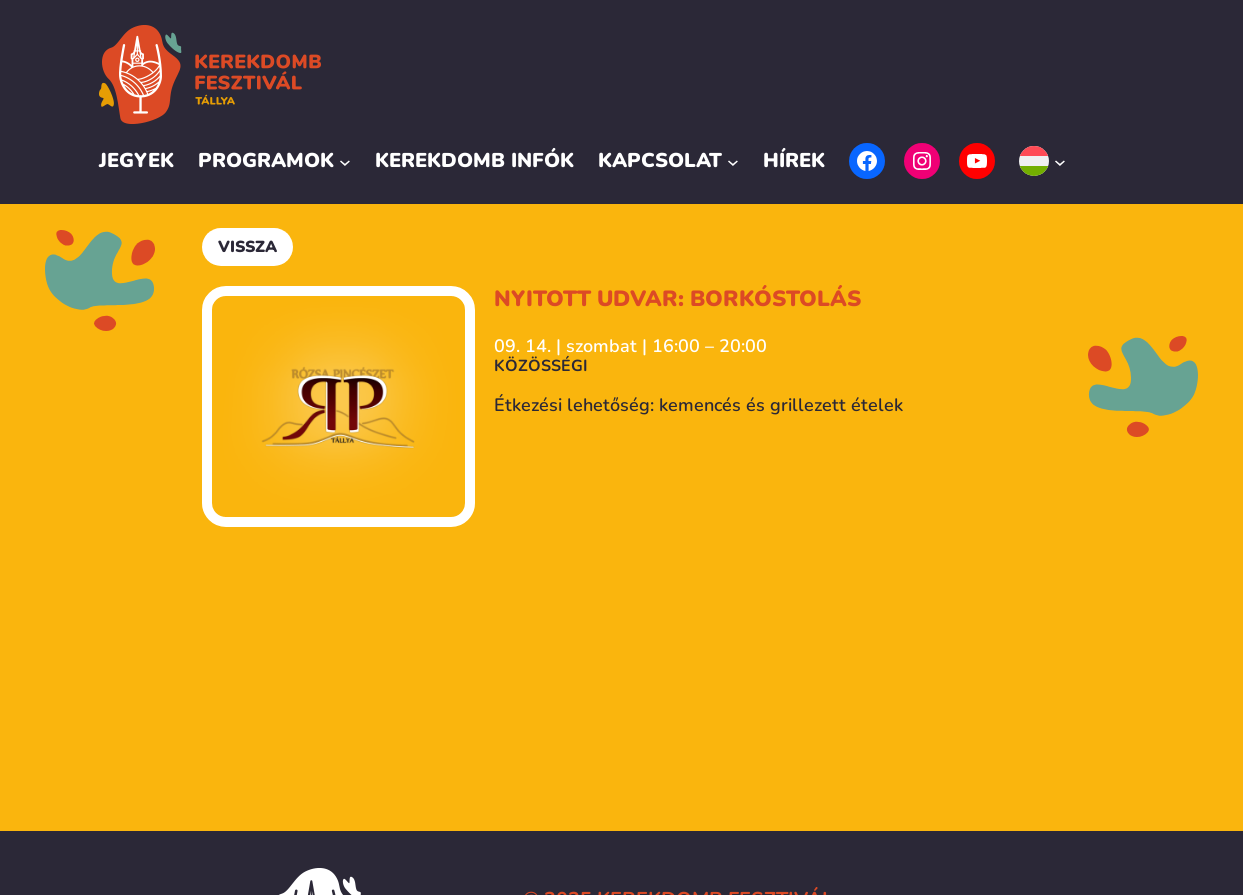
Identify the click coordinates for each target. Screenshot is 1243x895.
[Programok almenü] (345, 161)
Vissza (247, 247)
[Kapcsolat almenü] (733, 161)
